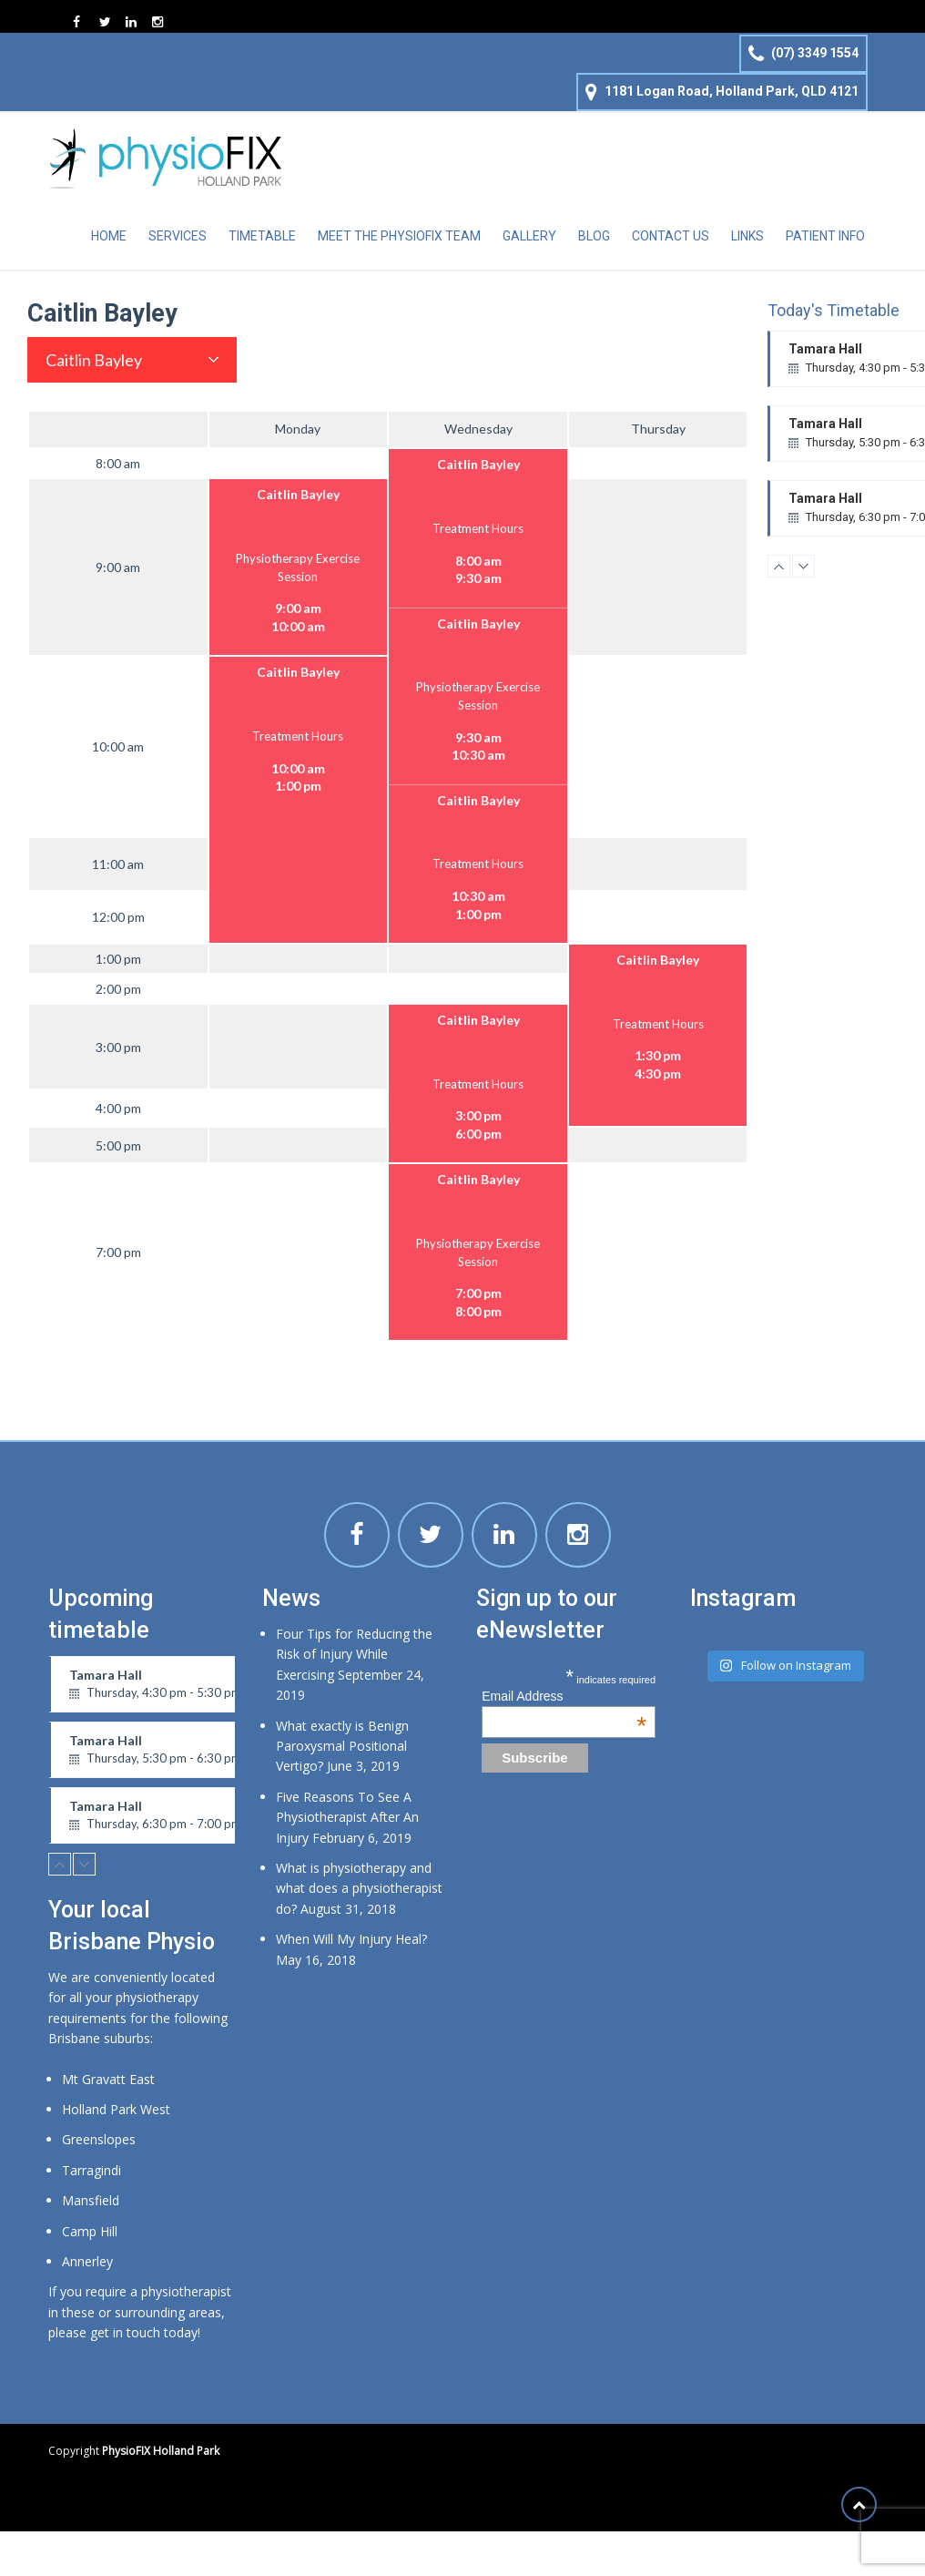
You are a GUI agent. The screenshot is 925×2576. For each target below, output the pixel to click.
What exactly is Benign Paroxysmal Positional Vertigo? (342, 1746)
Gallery (529, 236)
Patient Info (825, 236)
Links (747, 236)
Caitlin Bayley (94, 360)
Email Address (564, 1696)
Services (177, 236)
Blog (594, 236)
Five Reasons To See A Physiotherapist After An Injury (347, 1817)
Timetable (262, 236)
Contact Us (670, 236)
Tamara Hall (172, 1689)
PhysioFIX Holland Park (160, 2450)
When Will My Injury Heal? (351, 1938)
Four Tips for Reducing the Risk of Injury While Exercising (354, 1654)
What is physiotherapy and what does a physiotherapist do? (359, 1888)
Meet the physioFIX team (399, 236)
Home (109, 236)
